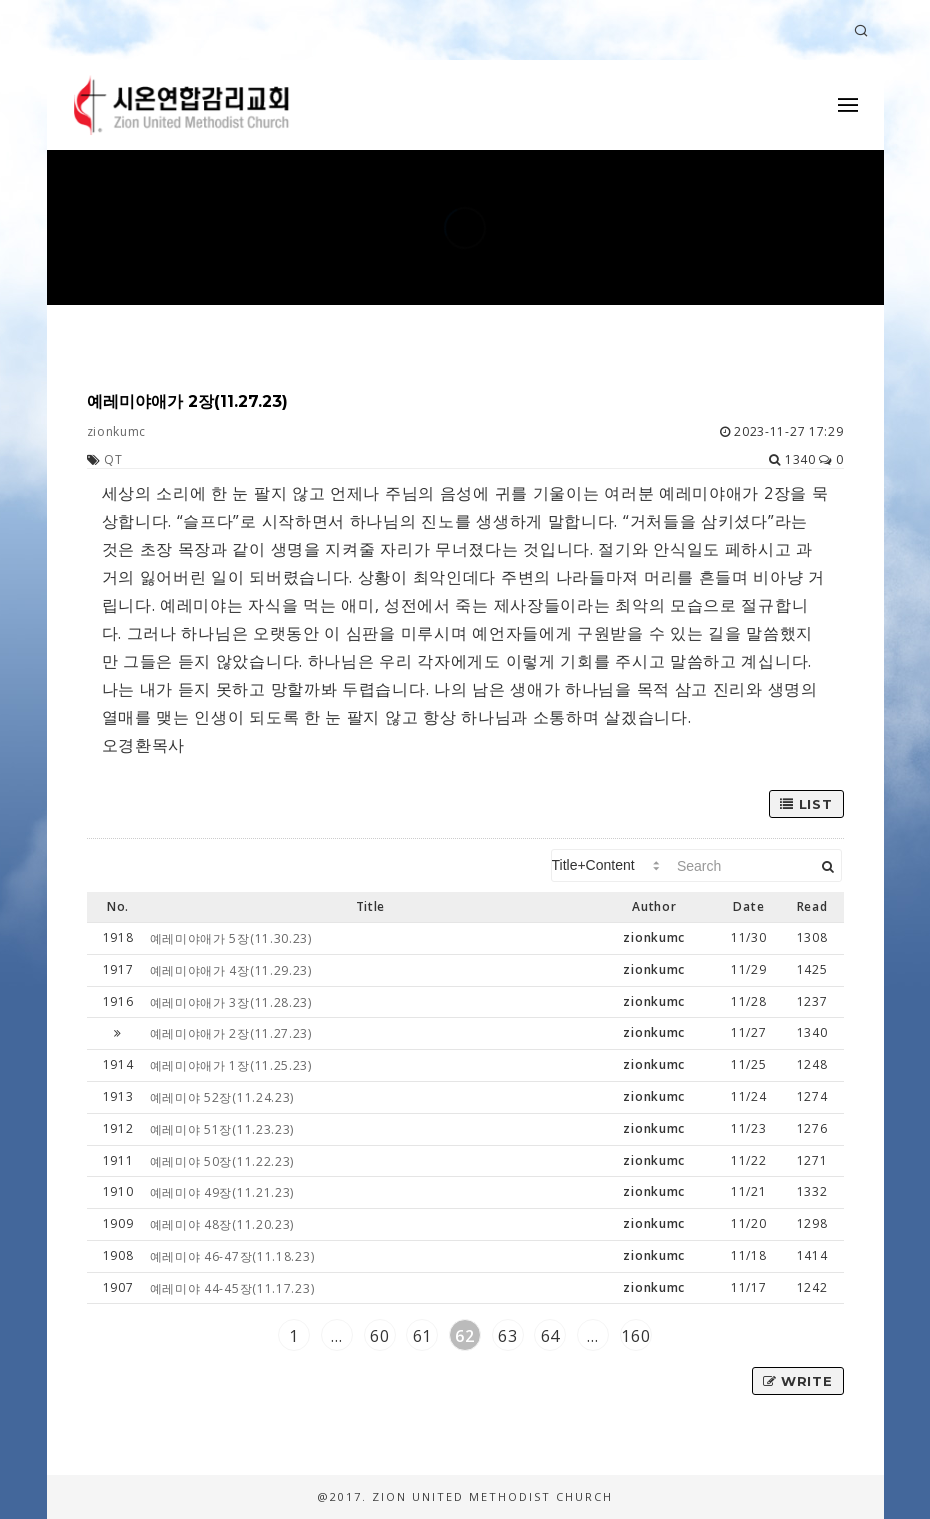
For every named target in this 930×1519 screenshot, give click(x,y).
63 (507, 1336)
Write (798, 1381)
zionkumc (117, 431)
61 (422, 1336)
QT (113, 459)
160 (635, 1336)
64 (550, 1336)
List (806, 804)
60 (379, 1336)
